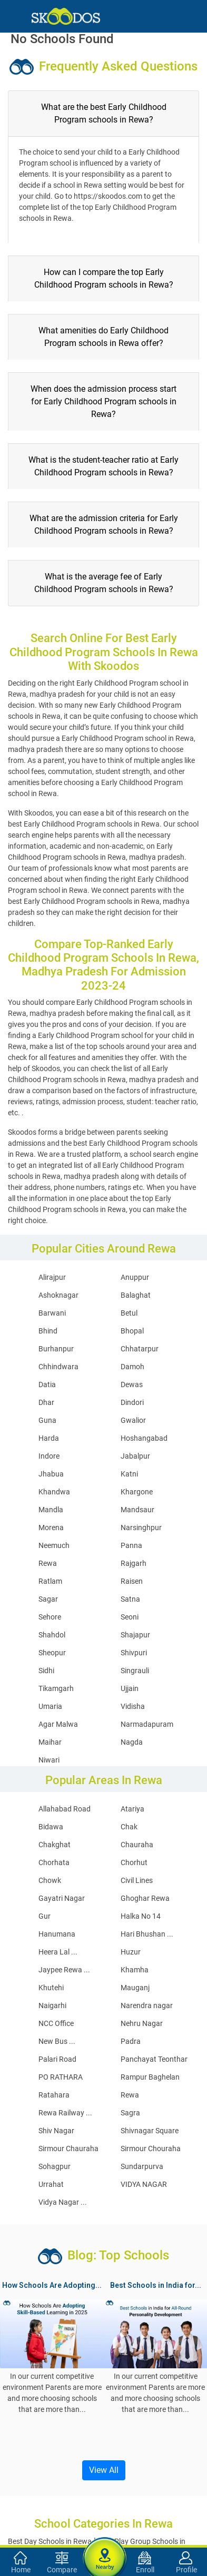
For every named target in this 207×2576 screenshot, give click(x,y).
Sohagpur (54, 2166)
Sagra (130, 2113)
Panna (131, 1545)
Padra (131, 2041)
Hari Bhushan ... (147, 1934)
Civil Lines (137, 1880)
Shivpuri (134, 1652)
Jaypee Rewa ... (64, 1970)
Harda (48, 1438)
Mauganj (135, 1987)
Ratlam (50, 1581)
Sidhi (46, 1670)
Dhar (46, 1402)
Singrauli (135, 1670)
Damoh (132, 1366)
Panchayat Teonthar (154, 2059)
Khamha (135, 1970)
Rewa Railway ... (65, 2113)
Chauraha (137, 1844)
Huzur (131, 1952)
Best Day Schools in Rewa (50, 2541)
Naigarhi (52, 2005)
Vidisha (133, 1706)
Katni (129, 1474)
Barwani (52, 1313)
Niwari (49, 1760)
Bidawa (50, 1826)
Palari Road (57, 2059)
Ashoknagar (58, 1295)
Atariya (132, 1809)
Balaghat (136, 1295)
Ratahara (54, 2095)
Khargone (137, 1492)
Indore (49, 1456)
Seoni (130, 1617)
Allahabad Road (64, 1809)
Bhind (47, 1331)
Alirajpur (52, 1277)
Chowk (49, 1880)
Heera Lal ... (57, 1952)
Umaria (50, 1706)
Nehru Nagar (142, 2023)
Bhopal (132, 1331)
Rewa (47, 1563)
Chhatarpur (140, 1349)
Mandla (50, 1509)
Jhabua (51, 1474)
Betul (129, 1313)
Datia (47, 1384)
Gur (44, 1916)
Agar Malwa (58, 1724)
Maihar (50, 1742)
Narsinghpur (141, 1527)
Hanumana (56, 1934)
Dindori (132, 1402)
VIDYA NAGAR (144, 2184)
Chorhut (134, 1862)
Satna (130, 1599)
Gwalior (133, 1420)
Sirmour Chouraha (151, 2148)
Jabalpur (135, 1456)
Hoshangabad (144, 1438)
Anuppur (135, 1277)
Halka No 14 (141, 1916)
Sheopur (52, 1652)
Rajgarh (133, 1563)
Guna (47, 1420)
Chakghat (54, 1844)
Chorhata (54, 1862)
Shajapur (135, 1635)
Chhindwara (58, 1366)
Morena (51, 1527)
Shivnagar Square (150, 2130)
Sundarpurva (142, 2166)
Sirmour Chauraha (68, 2148)
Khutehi (51, 1987)
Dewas (132, 1384)
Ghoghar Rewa (145, 1898)
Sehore (49, 1617)
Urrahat (51, 2184)
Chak (129, 1826)
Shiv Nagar (56, 2130)
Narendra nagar (147, 2005)
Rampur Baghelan (150, 2077)
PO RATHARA (60, 2077)
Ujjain (130, 1688)
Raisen (132, 1581)
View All (104, 2470)
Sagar (48, 1599)
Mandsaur (137, 1509)
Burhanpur (56, 1349)
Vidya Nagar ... (62, 2202)
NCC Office (56, 2023)
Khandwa (54, 1492)
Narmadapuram (147, 1724)
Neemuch (54, 1545)
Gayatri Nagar (61, 1898)
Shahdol (51, 1635)
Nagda (132, 1742)
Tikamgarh (56, 1688)
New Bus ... (56, 2041)
